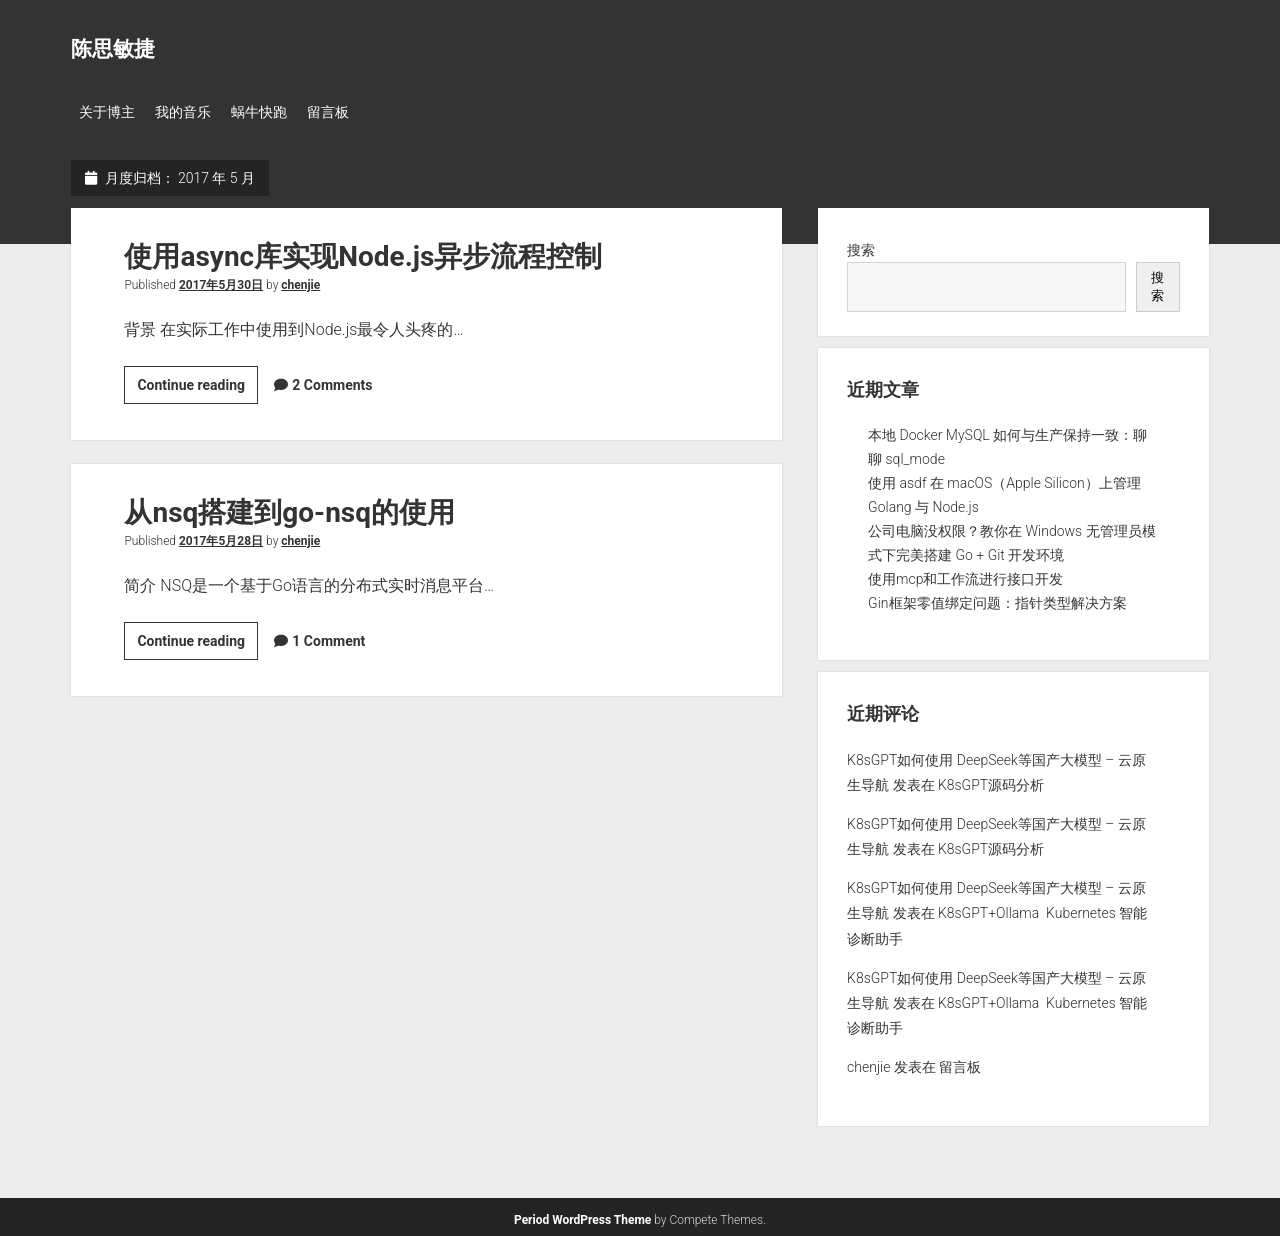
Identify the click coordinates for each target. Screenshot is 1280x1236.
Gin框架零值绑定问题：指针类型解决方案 (997, 599)
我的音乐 (189, 112)
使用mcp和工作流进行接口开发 (965, 575)
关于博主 (107, 112)
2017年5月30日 (221, 281)
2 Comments (332, 381)
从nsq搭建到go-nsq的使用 (289, 508)
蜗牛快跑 (271, 112)
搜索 (861, 246)
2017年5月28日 (221, 537)
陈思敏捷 (113, 49)
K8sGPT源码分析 (991, 781)
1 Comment (328, 637)
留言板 (346, 112)
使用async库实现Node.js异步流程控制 (363, 252)
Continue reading (197, 384)
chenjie (300, 281)
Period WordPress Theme (582, 1216)
